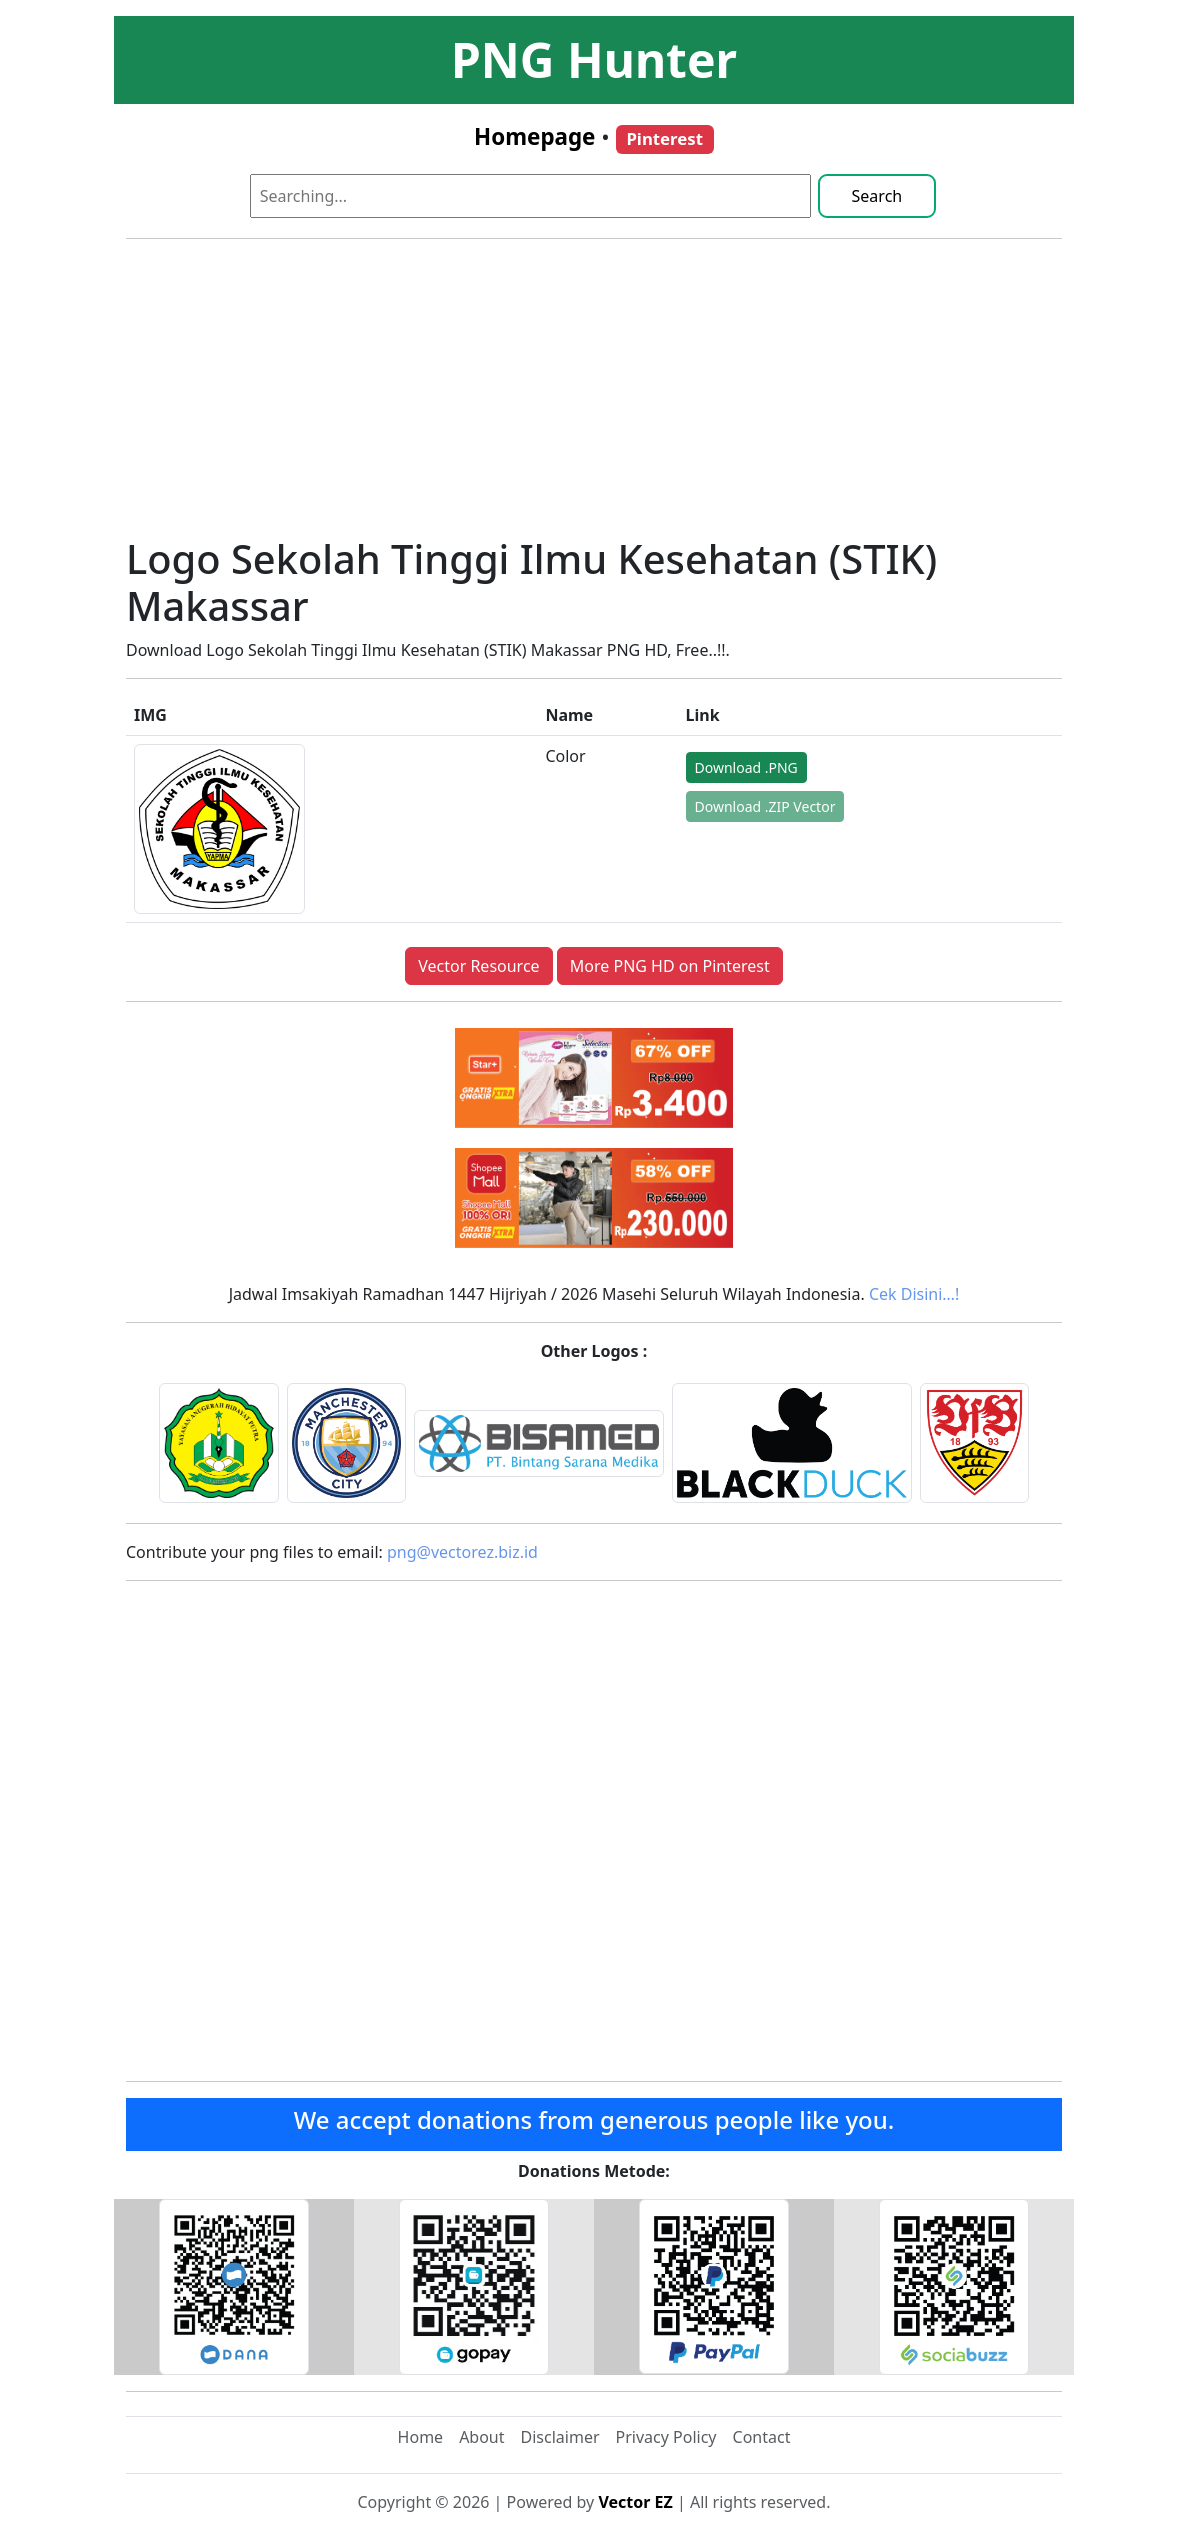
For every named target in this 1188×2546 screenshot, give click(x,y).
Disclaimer (560, 2437)
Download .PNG (746, 767)
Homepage (534, 136)
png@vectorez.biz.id (462, 1552)
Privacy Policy (666, 2437)
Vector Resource (478, 966)
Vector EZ (635, 2502)
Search (877, 196)
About (481, 2437)
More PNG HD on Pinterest (670, 966)
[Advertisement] (594, 395)
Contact (762, 2437)
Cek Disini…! (914, 1294)
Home (421, 2437)
